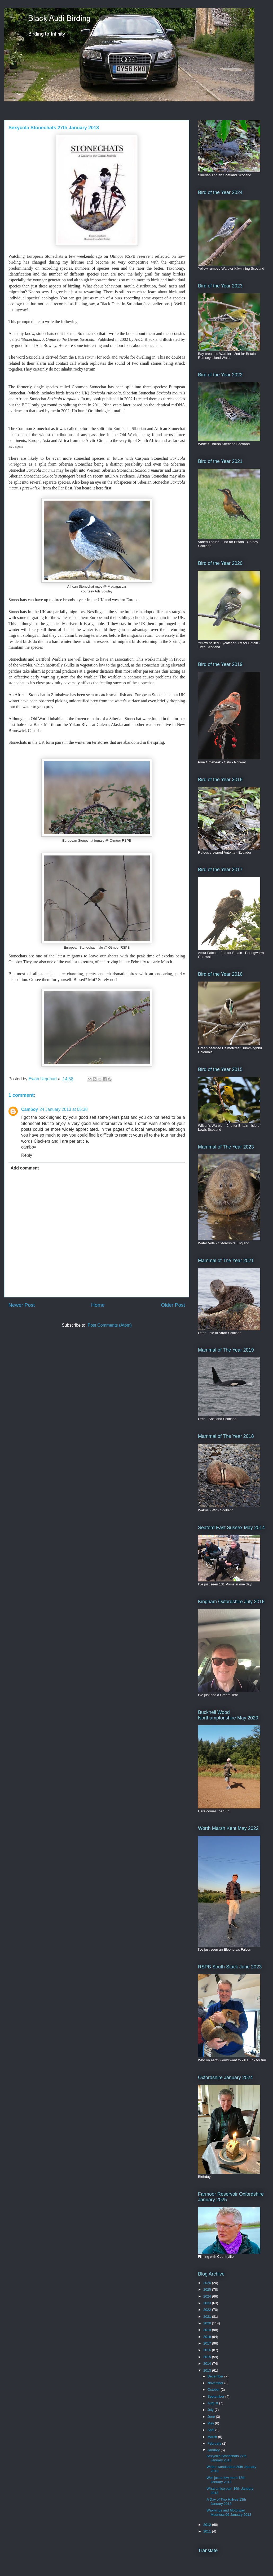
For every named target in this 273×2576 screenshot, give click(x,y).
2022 (207, 2310)
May (211, 2423)
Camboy (29, 1109)
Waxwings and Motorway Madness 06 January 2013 (228, 2512)
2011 (207, 2531)
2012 (207, 2525)
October (214, 2390)
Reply (26, 1155)
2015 (207, 2357)
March (213, 2437)
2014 (207, 2364)
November (216, 2383)
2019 (207, 2330)
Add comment (25, 1168)
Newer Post (21, 1305)
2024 (207, 2296)
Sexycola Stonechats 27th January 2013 (226, 2458)
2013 (207, 2370)
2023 (207, 2303)
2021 (207, 2317)
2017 (207, 2343)
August (213, 2403)
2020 (207, 2323)
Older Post (173, 1305)
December (216, 2376)
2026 (207, 2283)
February (215, 2443)
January (214, 2450)
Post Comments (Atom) (110, 1325)
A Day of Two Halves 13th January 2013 (226, 2501)
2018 (207, 2337)
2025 (207, 2289)
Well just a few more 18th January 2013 (225, 2480)
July (211, 2410)
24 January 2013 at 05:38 (63, 1109)
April (211, 2430)
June (212, 2417)
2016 (207, 2350)
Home (98, 1305)
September (216, 2396)
